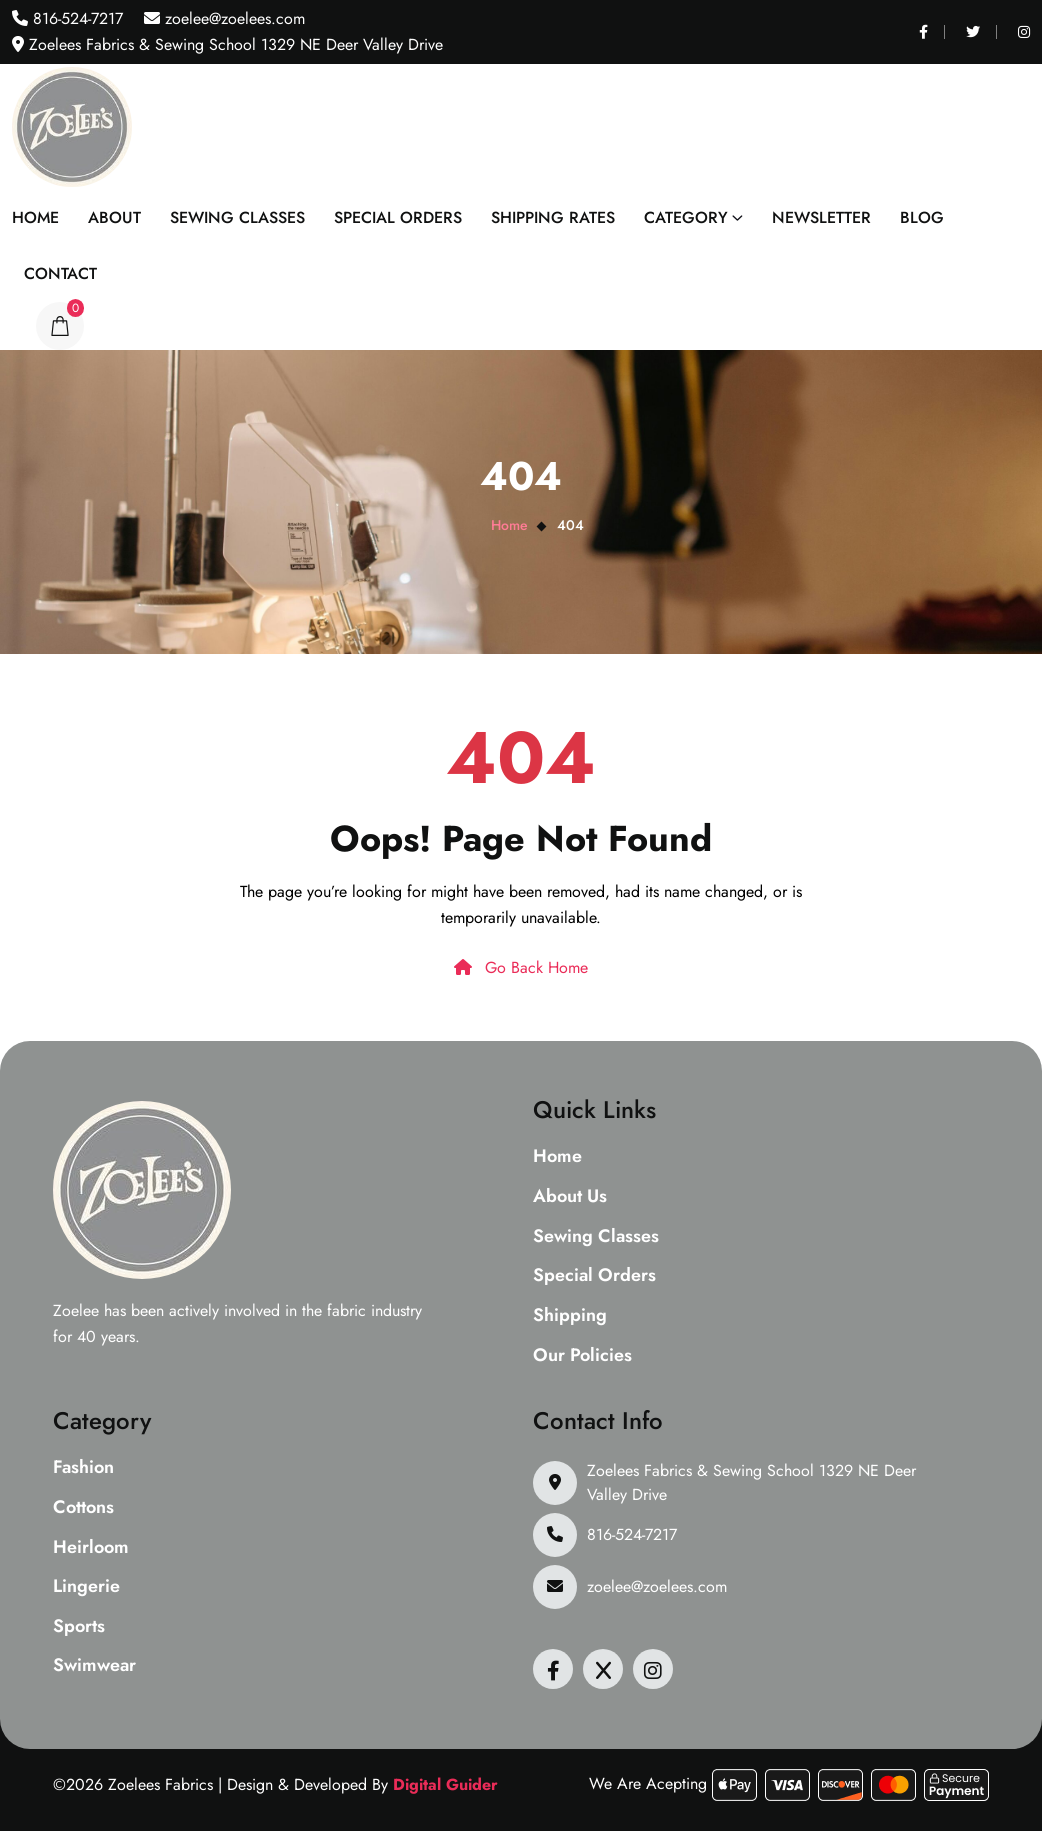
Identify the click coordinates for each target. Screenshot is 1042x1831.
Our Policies (582, 1356)
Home (35, 217)
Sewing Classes (237, 217)
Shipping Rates (553, 217)
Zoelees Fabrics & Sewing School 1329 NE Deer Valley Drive (751, 1482)
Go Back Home (521, 967)
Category (686, 217)
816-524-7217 (75, 18)
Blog (922, 217)
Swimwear (94, 1666)
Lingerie (86, 1587)
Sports (79, 1627)
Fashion (83, 1468)
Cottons (83, 1508)
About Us (570, 1197)
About (114, 217)
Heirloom (91, 1548)
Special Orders (398, 217)
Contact (60, 273)
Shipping (570, 1316)
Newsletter (821, 217)
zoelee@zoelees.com (232, 18)
